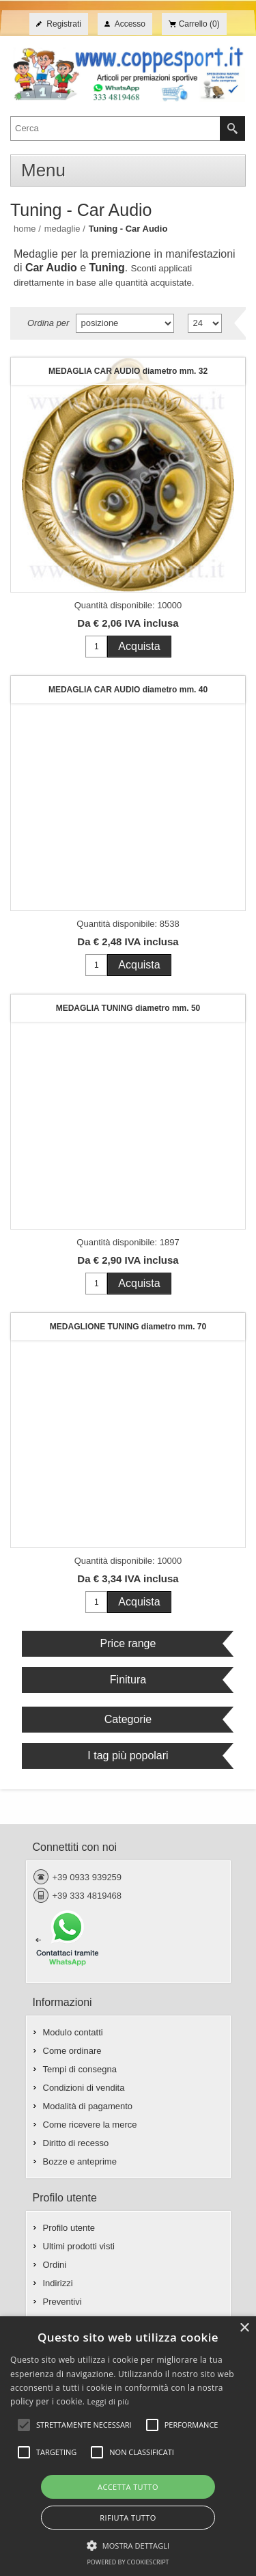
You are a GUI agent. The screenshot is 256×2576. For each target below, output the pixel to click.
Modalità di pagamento (88, 2106)
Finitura (128, 1679)
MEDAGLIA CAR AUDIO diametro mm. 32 (128, 371)
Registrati (63, 24)
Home (25, 228)
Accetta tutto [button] (128, 2487)
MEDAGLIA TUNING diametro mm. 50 (128, 1008)
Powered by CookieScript (128, 2562)
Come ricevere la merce (90, 2124)
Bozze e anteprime (80, 2161)
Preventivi (62, 2301)
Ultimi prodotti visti (79, 2246)
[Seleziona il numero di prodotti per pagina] (205, 323)
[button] (128, 2544)
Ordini (55, 2265)
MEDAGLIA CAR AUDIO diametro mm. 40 (128, 689)
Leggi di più (108, 2401)
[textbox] (115, 128)
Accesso (130, 24)
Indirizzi (58, 2283)
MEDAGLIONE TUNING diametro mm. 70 (128, 1326)
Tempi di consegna (80, 2069)
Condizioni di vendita (84, 2088)
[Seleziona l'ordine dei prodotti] (125, 323)
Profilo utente (69, 2228)
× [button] (244, 2328)
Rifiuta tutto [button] (128, 2517)
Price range (128, 1643)
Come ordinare (72, 2051)
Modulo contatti (73, 2032)
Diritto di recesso (76, 2143)
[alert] (128, 2446)
